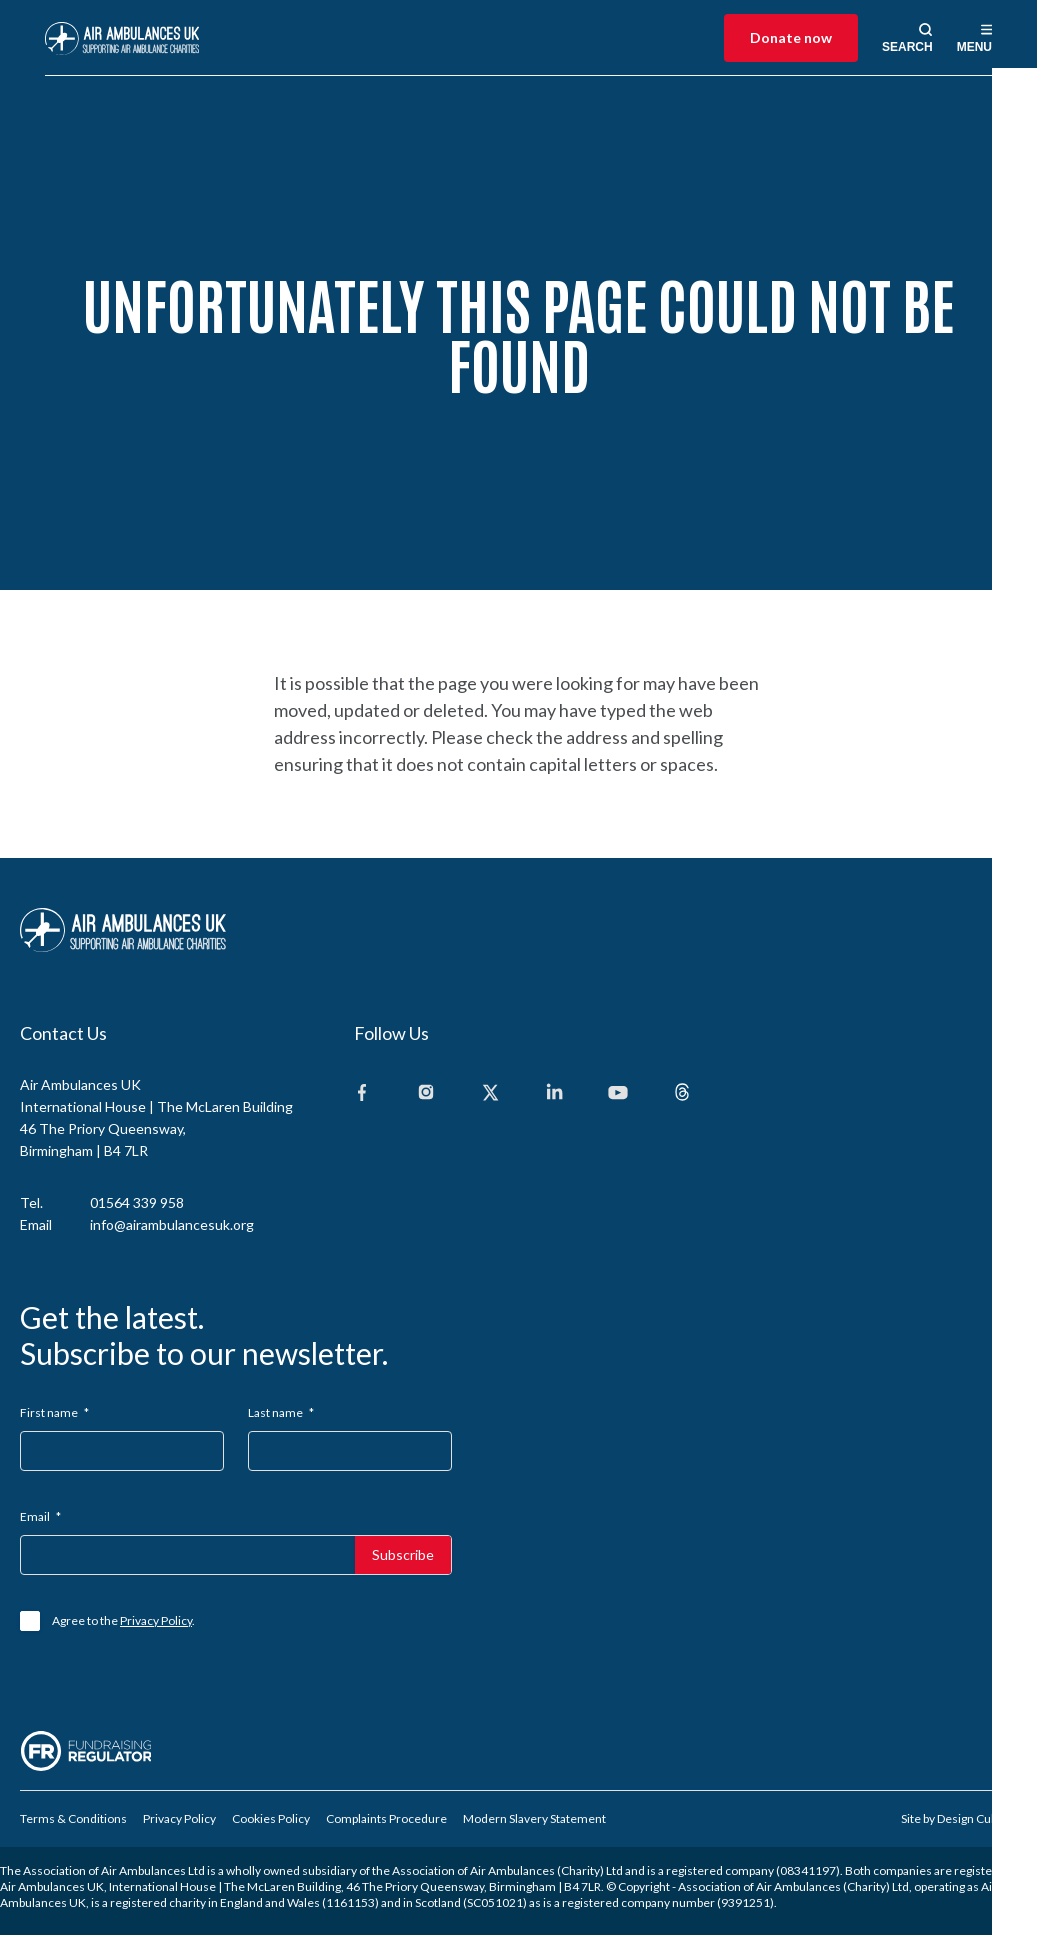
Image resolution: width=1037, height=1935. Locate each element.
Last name (281, 1412)
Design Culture (977, 1818)
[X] (490, 1093)
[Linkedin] (554, 1093)
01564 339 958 (137, 1202)
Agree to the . (123, 1620)
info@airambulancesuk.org (172, 1224)
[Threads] (682, 1093)
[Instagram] (426, 1093)
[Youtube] (618, 1093)
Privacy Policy (156, 1620)
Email (40, 1516)
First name (54, 1412)
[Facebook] (362, 1093)
